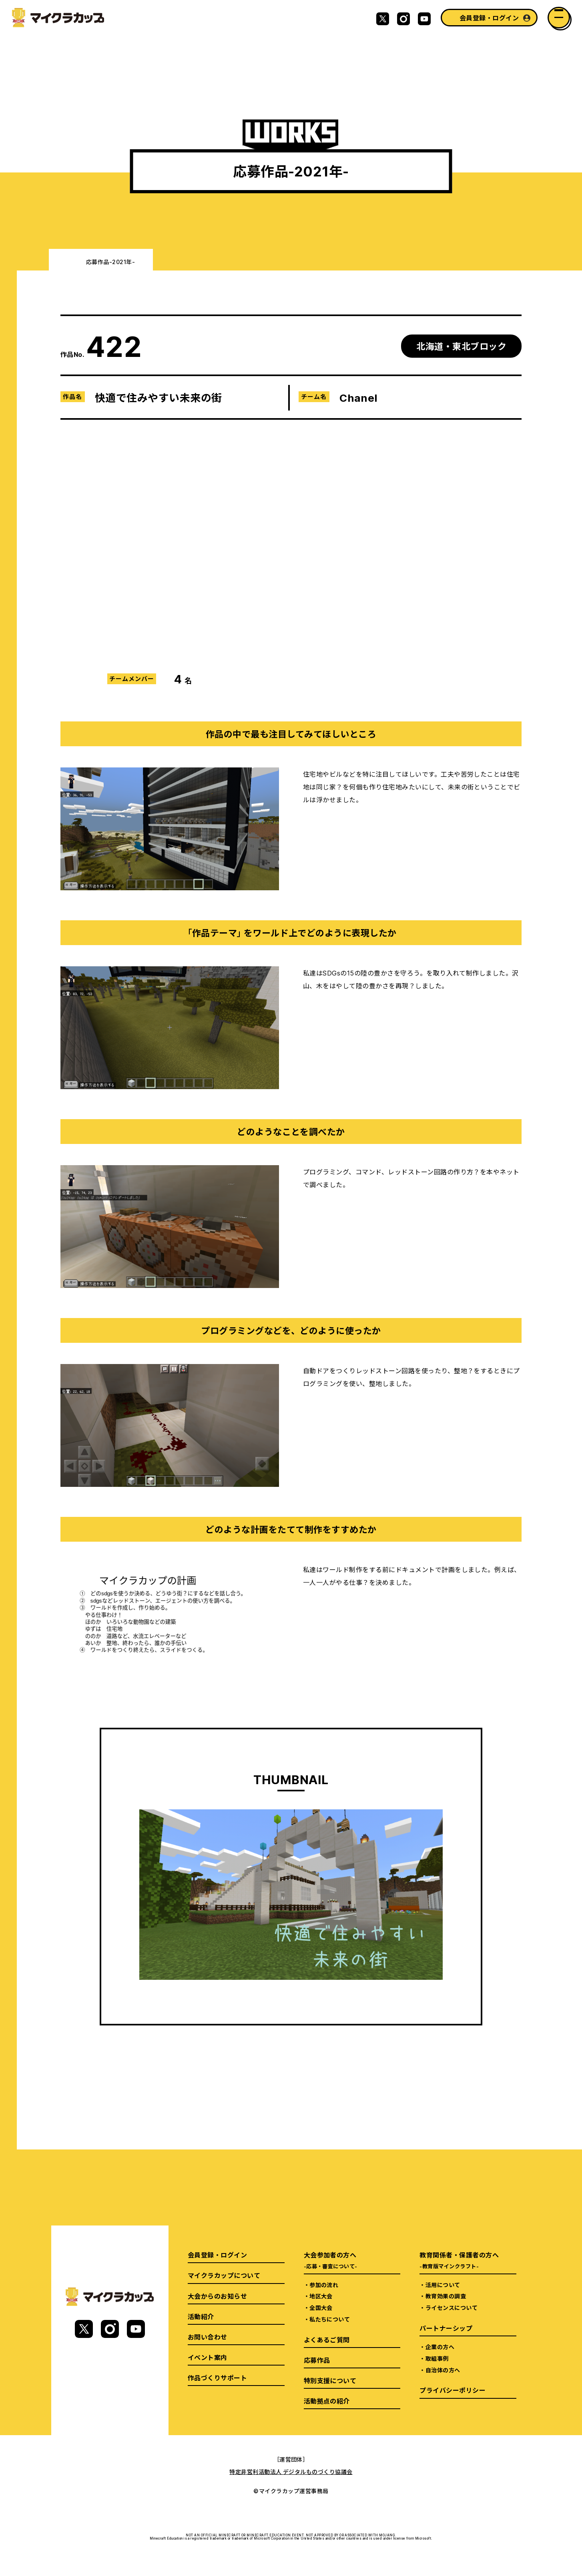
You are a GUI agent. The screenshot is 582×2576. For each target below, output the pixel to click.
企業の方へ (439, 2347)
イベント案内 (207, 2357)
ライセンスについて (451, 2308)
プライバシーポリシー (452, 2390)
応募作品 (317, 2360)
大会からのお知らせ (217, 2296)
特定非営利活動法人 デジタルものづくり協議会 (291, 2472)
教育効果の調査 (445, 2296)
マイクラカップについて (224, 2275)
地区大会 (321, 2296)
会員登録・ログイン (489, 17)
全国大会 (321, 2308)
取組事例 (437, 2358)
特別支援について (330, 2380)
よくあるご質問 (327, 2339)
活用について (442, 2285)
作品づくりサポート (217, 2377)
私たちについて (329, 2319)
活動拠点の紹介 (327, 2401)
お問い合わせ (207, 2337)
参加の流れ (323, 2285)
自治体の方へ (442, 2370)
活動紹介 (201, 2316)
